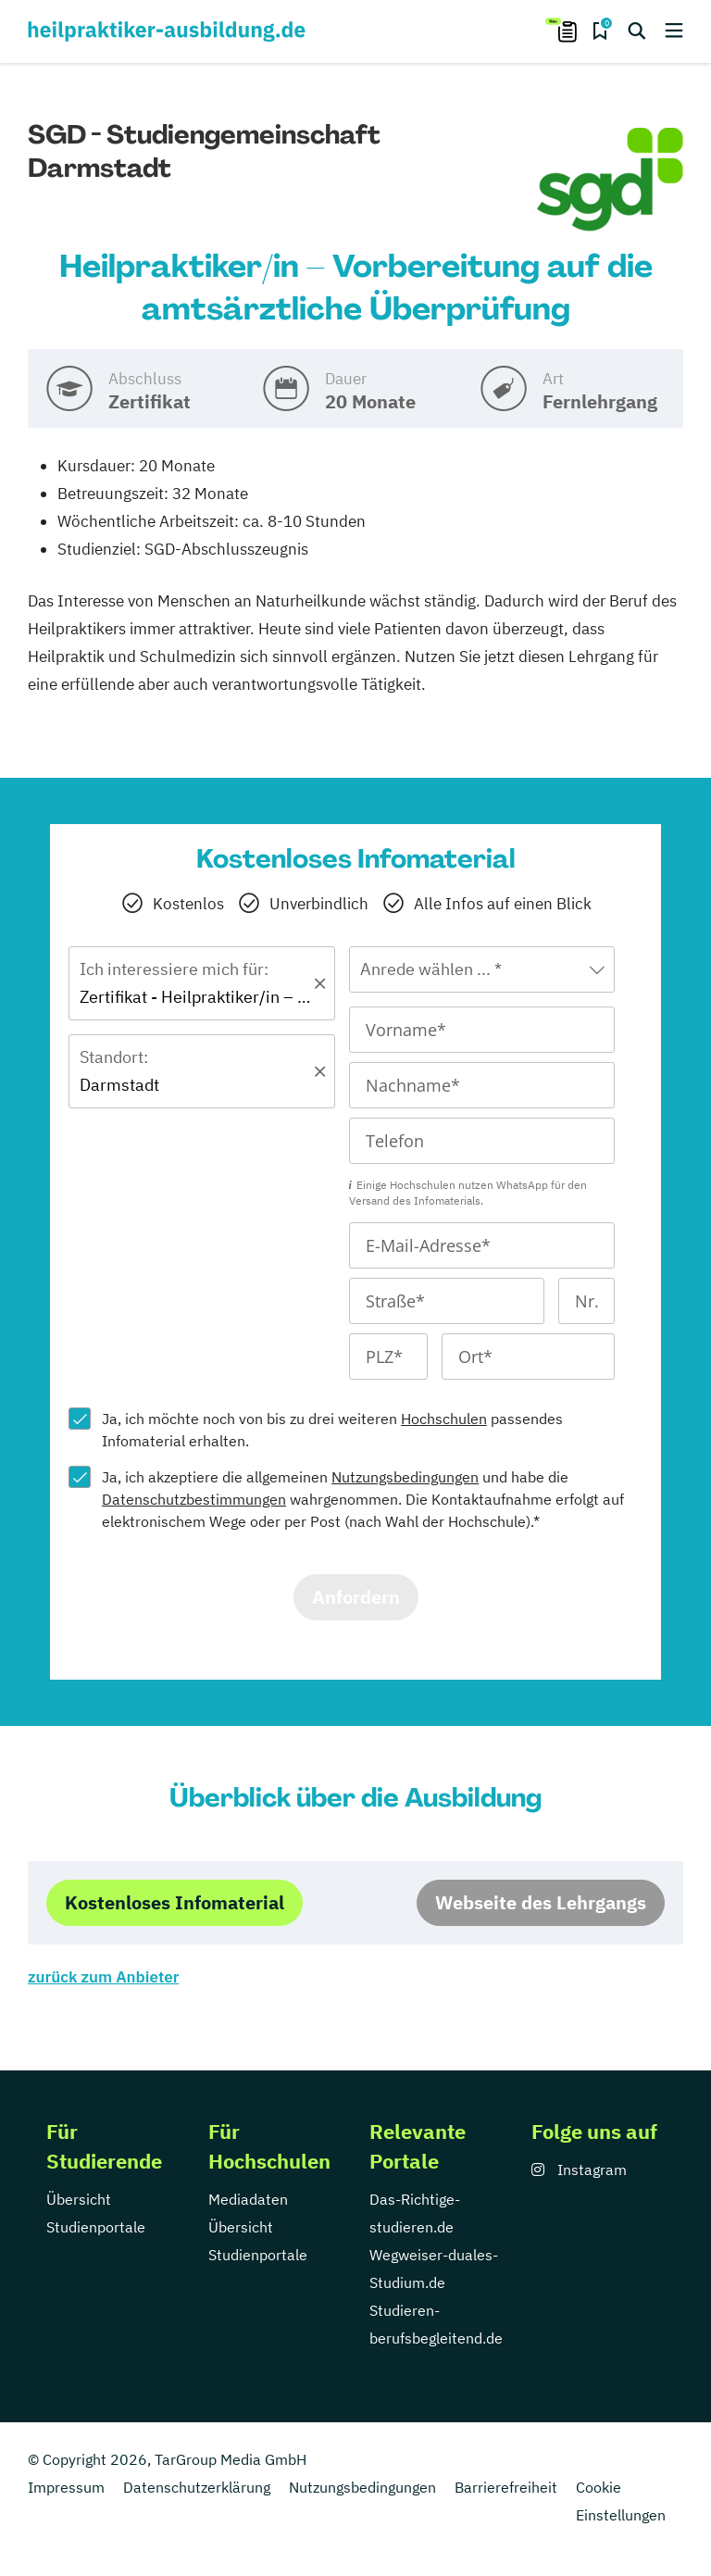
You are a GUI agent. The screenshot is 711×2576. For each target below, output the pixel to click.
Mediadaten (248, 2199)
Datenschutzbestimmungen (194, 1499)
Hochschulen (444, 1418)
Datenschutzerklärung (196, 2487)
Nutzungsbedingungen (405, 1477)
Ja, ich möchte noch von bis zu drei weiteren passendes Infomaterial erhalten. (332, 1429)
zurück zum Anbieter (103, 1977)
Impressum (66, 2487)
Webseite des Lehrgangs (540, 1902)
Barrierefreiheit (506, 2487)
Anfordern (356, 1596)
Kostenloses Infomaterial (174, 1902)
